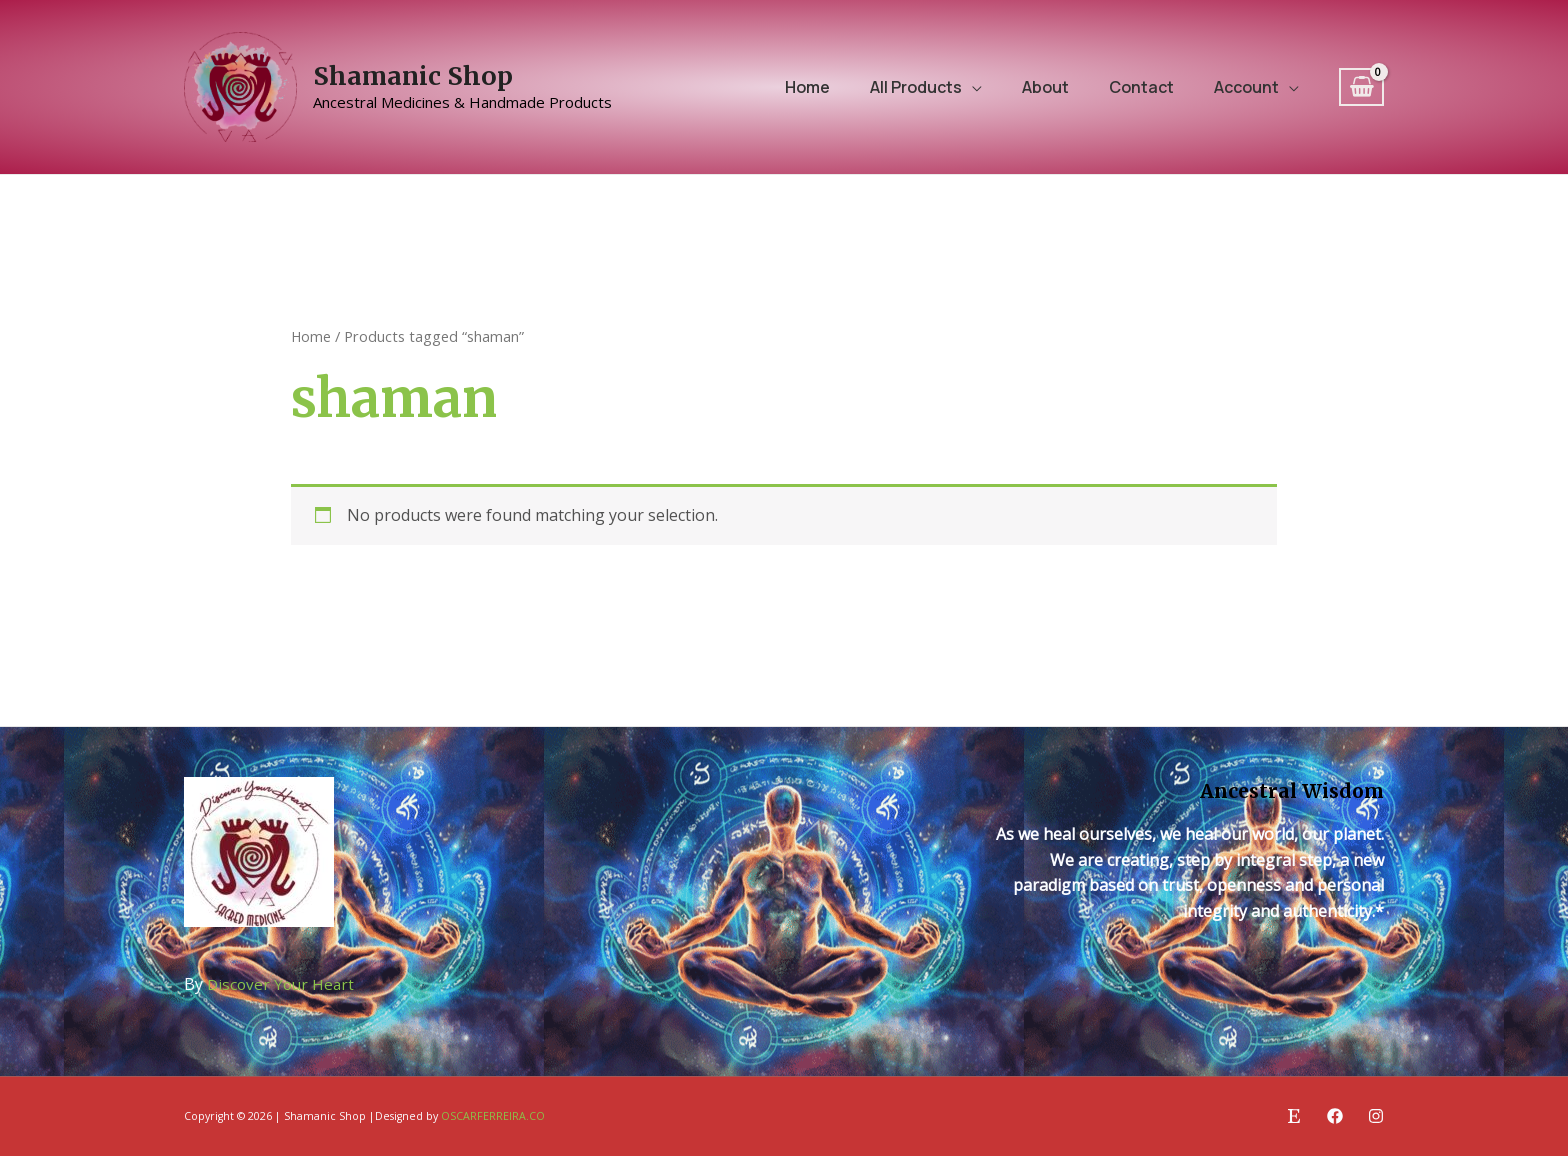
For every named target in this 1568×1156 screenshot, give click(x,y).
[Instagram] (1376, 1116)
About (1045, 87)
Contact (1141, 87)
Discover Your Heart (283, 984)
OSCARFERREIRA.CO (493, 1116)
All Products (916, 87)
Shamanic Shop (413, 76)
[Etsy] (1294, 1116)
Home (807, 87)
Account (1246, 87)
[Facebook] (1335, 1116)
